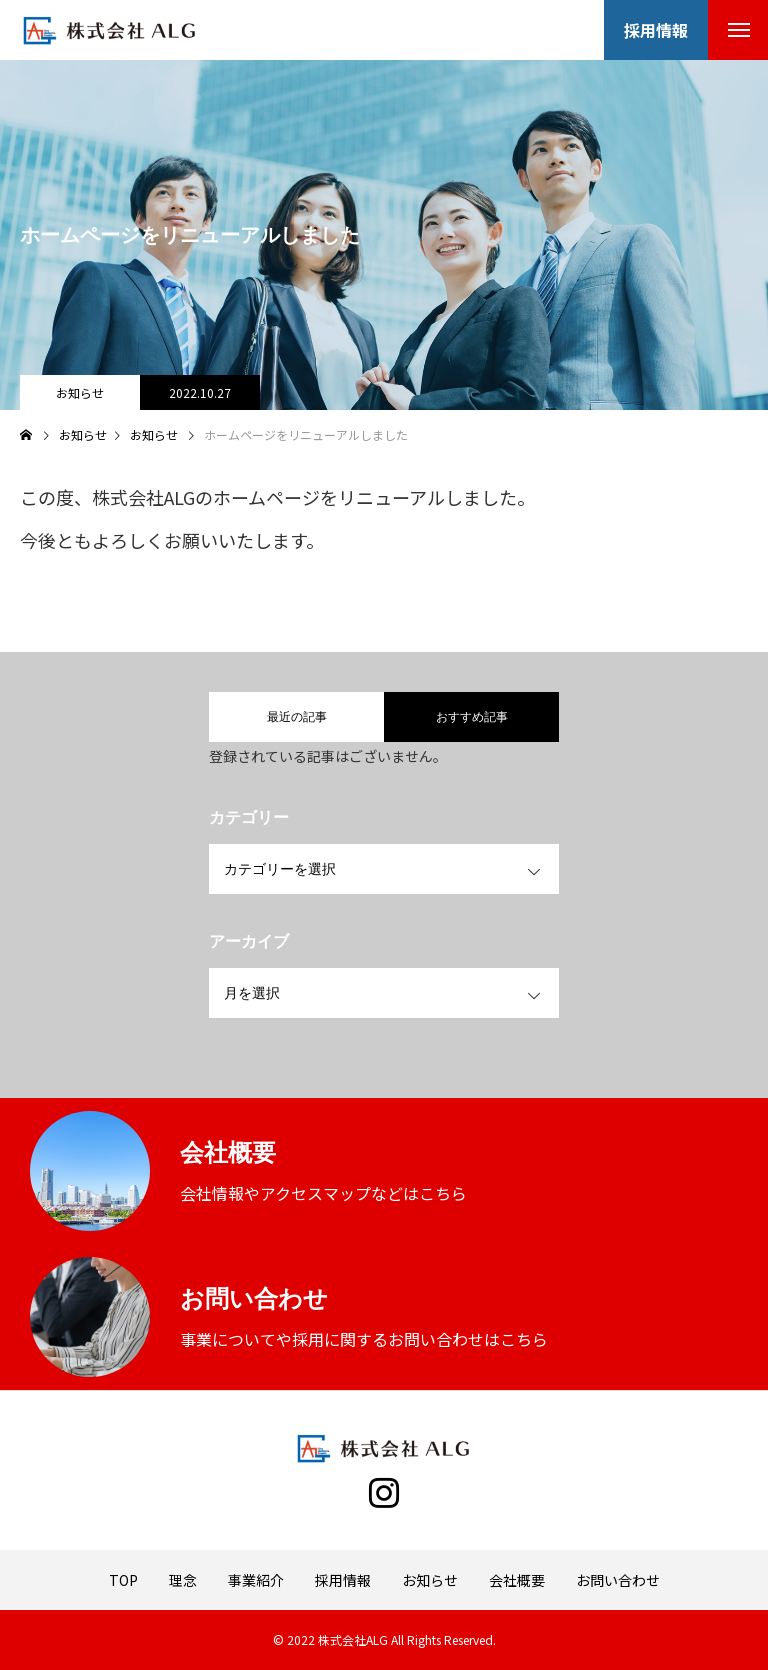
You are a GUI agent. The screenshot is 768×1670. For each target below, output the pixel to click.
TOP (123, 1580)
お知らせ (80, 392)
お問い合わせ (618, 1580)
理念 (183, 1580)
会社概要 (517, 1580)
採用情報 (343, 1580)
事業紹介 (256, 1580)
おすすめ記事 (472, 717)
